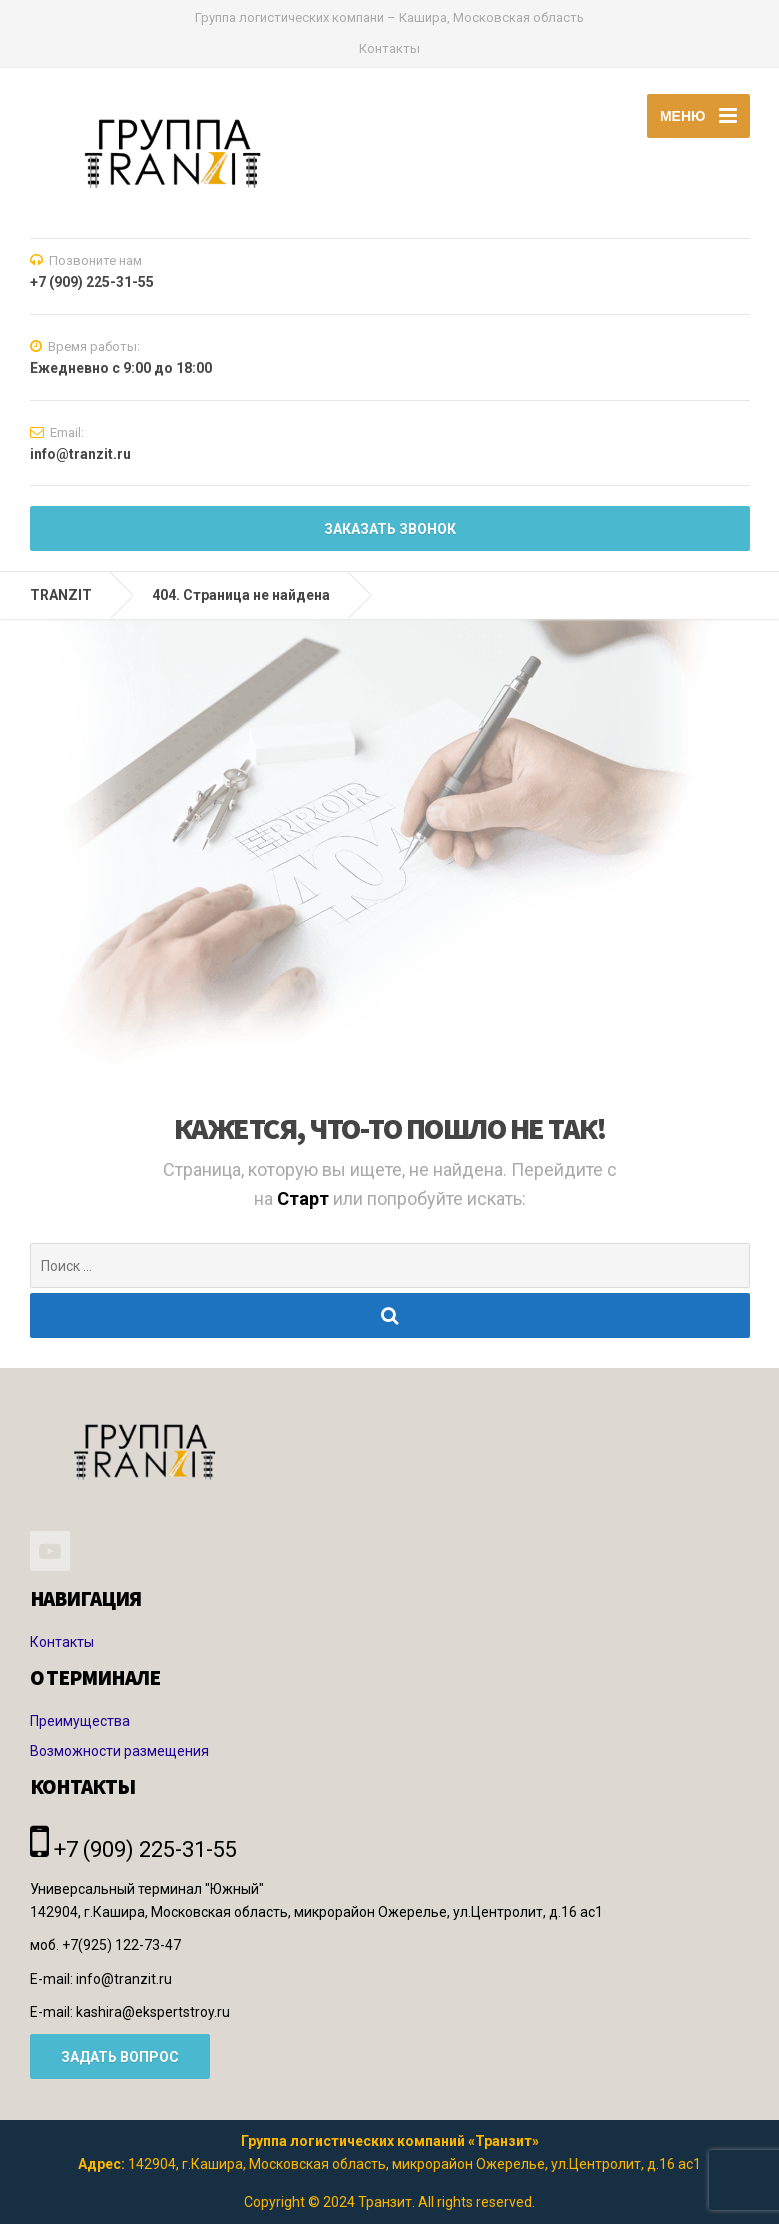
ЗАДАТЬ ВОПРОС (120, 2057)
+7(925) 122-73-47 (121, 1945)
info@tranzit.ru (124, 1979)
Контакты (389, 48)
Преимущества (80, 1721)
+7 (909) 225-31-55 (133, 1849)
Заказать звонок (390, 529)
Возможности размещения (119, 1751)
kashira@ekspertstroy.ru (153, 2012)
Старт (305, 1198)
